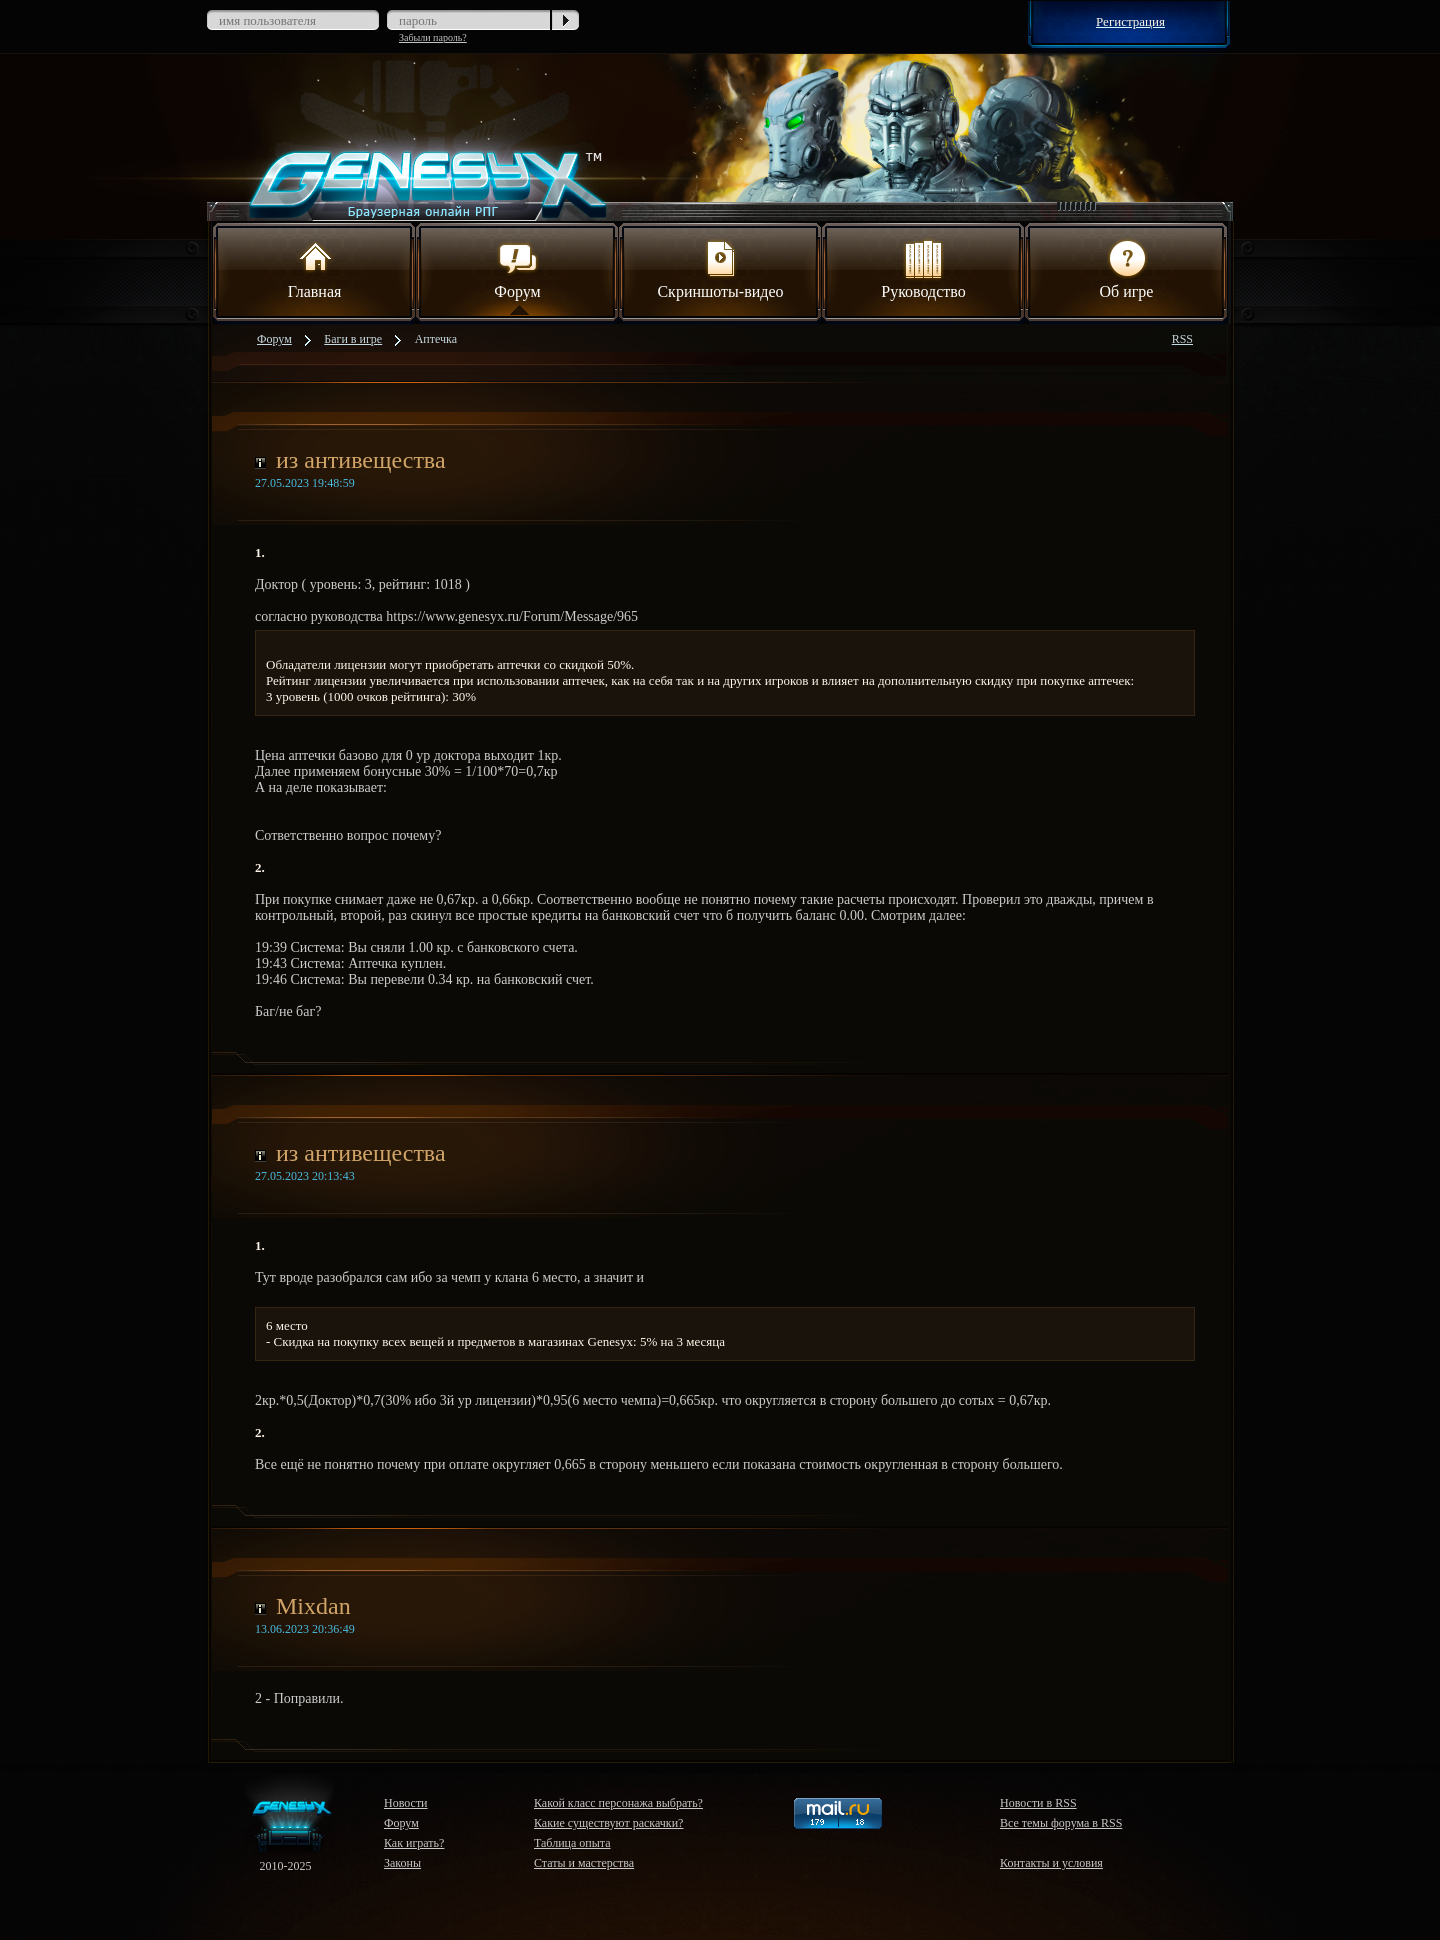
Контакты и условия (1051, 1863)
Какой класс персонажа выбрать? (618, 1803)
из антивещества (361, 460)
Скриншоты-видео (720, 268)
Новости (406, 1803)
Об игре (1127, 268)
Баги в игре (353, 339)
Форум (517, 268)
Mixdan (313, 1606)
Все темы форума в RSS (1061, 1823)
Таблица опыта (572, 1843)
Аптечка (436, 339)
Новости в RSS (1038, 1803)
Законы (402, 1863)
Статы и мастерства (584, 1863)
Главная (315, 268)
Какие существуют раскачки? (608, 1823)
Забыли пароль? (433, 37)
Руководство (923, 268)
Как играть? (414, 1843)
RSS (1182, 339)
